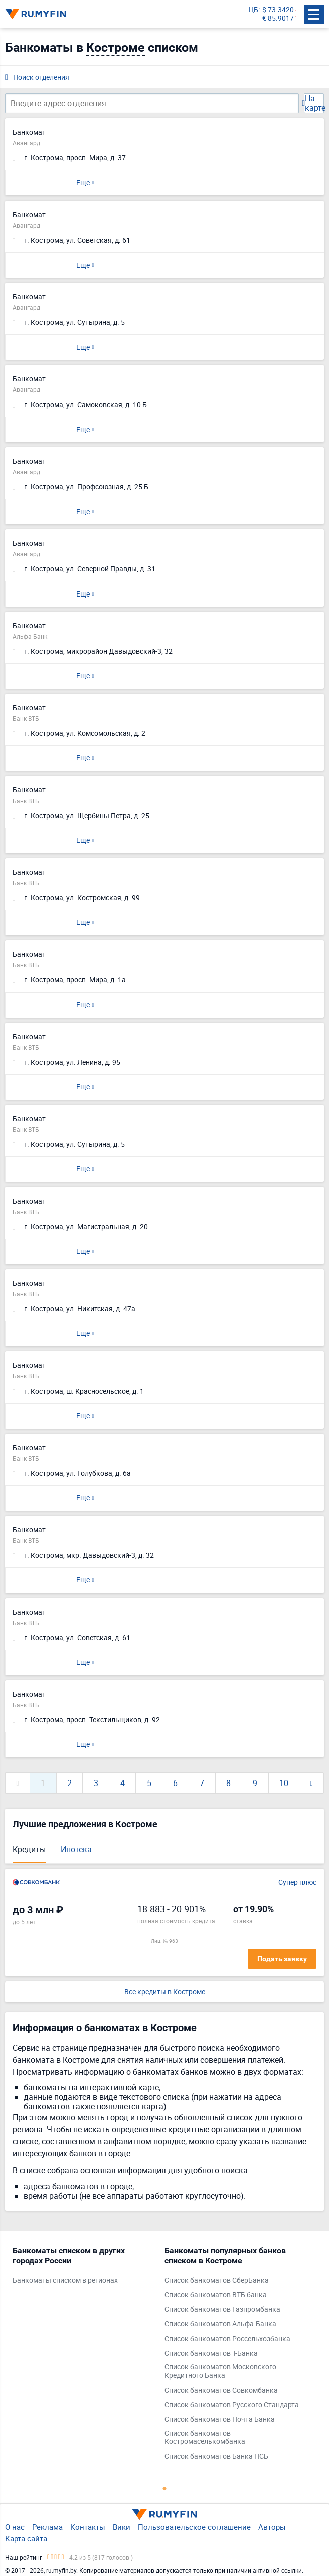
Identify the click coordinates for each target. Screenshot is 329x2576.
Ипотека (76, 1849)
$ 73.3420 (278, 10)
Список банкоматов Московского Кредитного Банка (220, 2371)
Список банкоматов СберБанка (216, 2280)
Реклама (47, 2526)
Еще (83, 182)
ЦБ (253, 10)
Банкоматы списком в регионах (65, 2280)
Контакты (87, 2526)
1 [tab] (164, 2488)
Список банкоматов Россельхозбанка (227, 2339)
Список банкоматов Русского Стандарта (231, 2405)
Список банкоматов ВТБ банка (215, 2295)
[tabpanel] (83, 2268)
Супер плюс (297, 1882)
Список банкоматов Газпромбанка (222, 2309)
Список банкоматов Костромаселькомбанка (204, 2437)
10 (283, 1783)
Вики (121, 2526)
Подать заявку (282, 1959)
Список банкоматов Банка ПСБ (216, 2456)
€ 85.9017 (278, 18)
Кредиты (29, 1849)
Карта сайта (26, 2538)
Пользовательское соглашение (194, 2526)
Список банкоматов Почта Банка (219, 2419)
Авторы (272, 2526)
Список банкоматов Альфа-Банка (220, 2324)
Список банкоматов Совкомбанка (221, 2390)
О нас (15, 2526)
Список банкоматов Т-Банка (211, 2353)
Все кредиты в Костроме (164, 1992)
